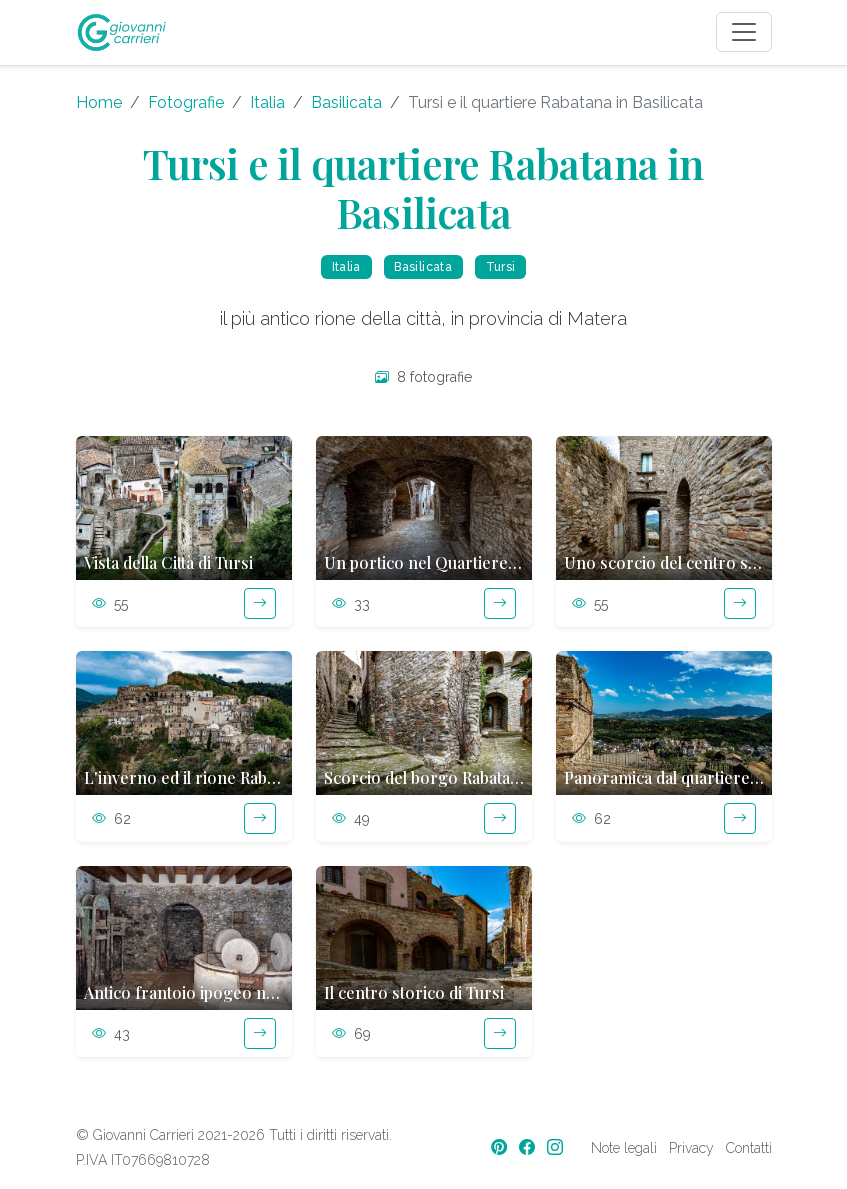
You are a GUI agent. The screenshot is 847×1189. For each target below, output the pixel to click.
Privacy (691, 1148)
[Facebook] (529, 1147)
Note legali (624, 1148)
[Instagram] (557, 1147)
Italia (267, 102)
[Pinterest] (501, 1147)
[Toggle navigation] (744, 32)
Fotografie (186, 102)
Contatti (749, 1148)
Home (99, 102)
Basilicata (346, 102)
